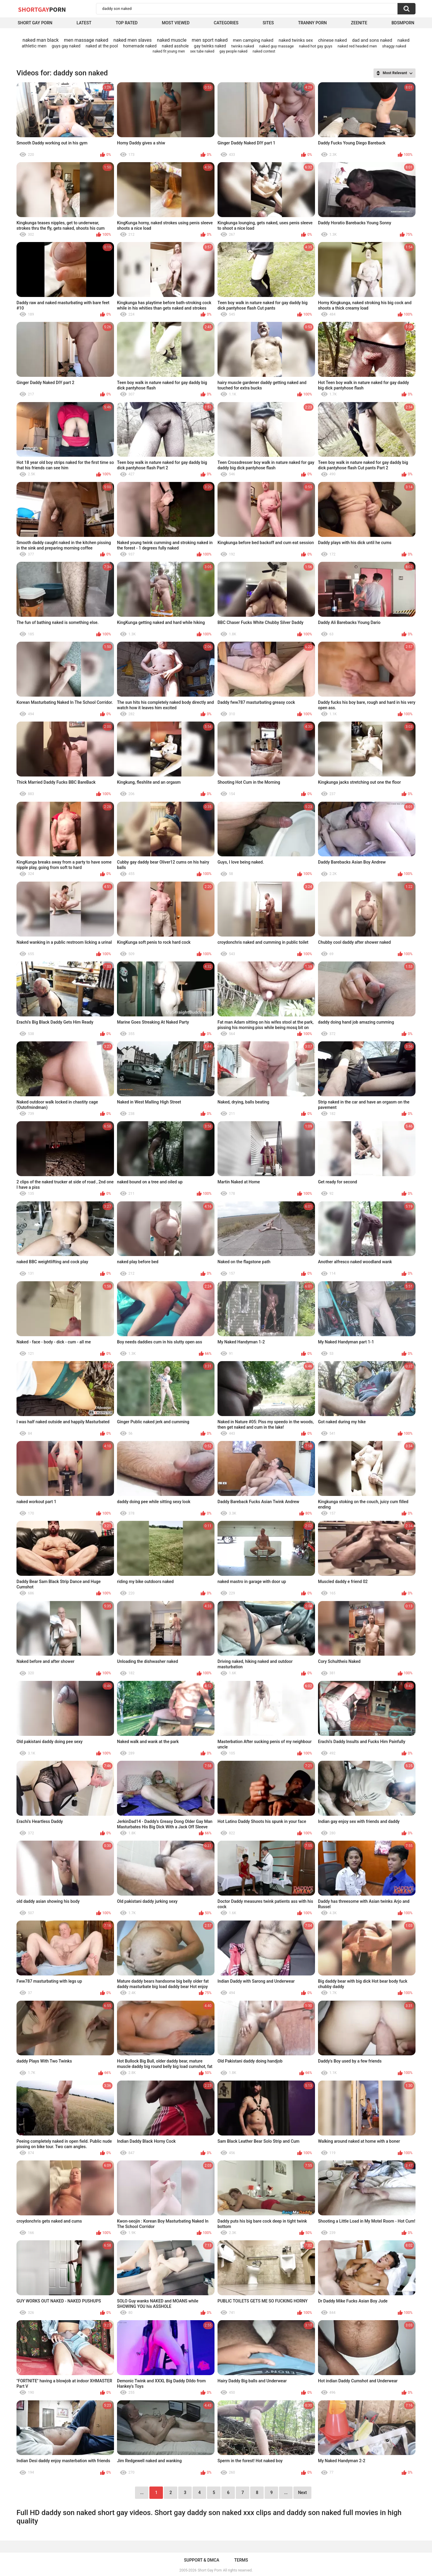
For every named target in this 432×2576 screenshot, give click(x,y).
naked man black (40, 40)
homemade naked (140, 46)
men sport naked (210, 40)
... (286, 2492)
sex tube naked (202, 51)
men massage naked (86, 40)
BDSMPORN (403, 22)
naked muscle (172, 40)
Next (302, 2492)
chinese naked (332, 40)
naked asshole (175, 46)
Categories (226, 22)
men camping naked (253, 40)
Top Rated (127, 22)
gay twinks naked (210, 46)
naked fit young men (169, 51)
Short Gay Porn (35, 22)
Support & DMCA (201, 2560)
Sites (268, 22)
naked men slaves (132, 40)
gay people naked (234, 51)
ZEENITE (359, 22)
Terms (241, 2560)
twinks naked (242, 46)
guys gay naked (66, 46)
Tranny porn (312, 22)
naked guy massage (276, 46)
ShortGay (42, 9)
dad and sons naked (372, 40)
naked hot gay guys (315, 46)
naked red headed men (357, 46)
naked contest (264, 51)
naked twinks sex (296, 40)
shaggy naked (394, 46)
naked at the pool (102, 46)
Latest (84, 22)
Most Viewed (175, 22)
